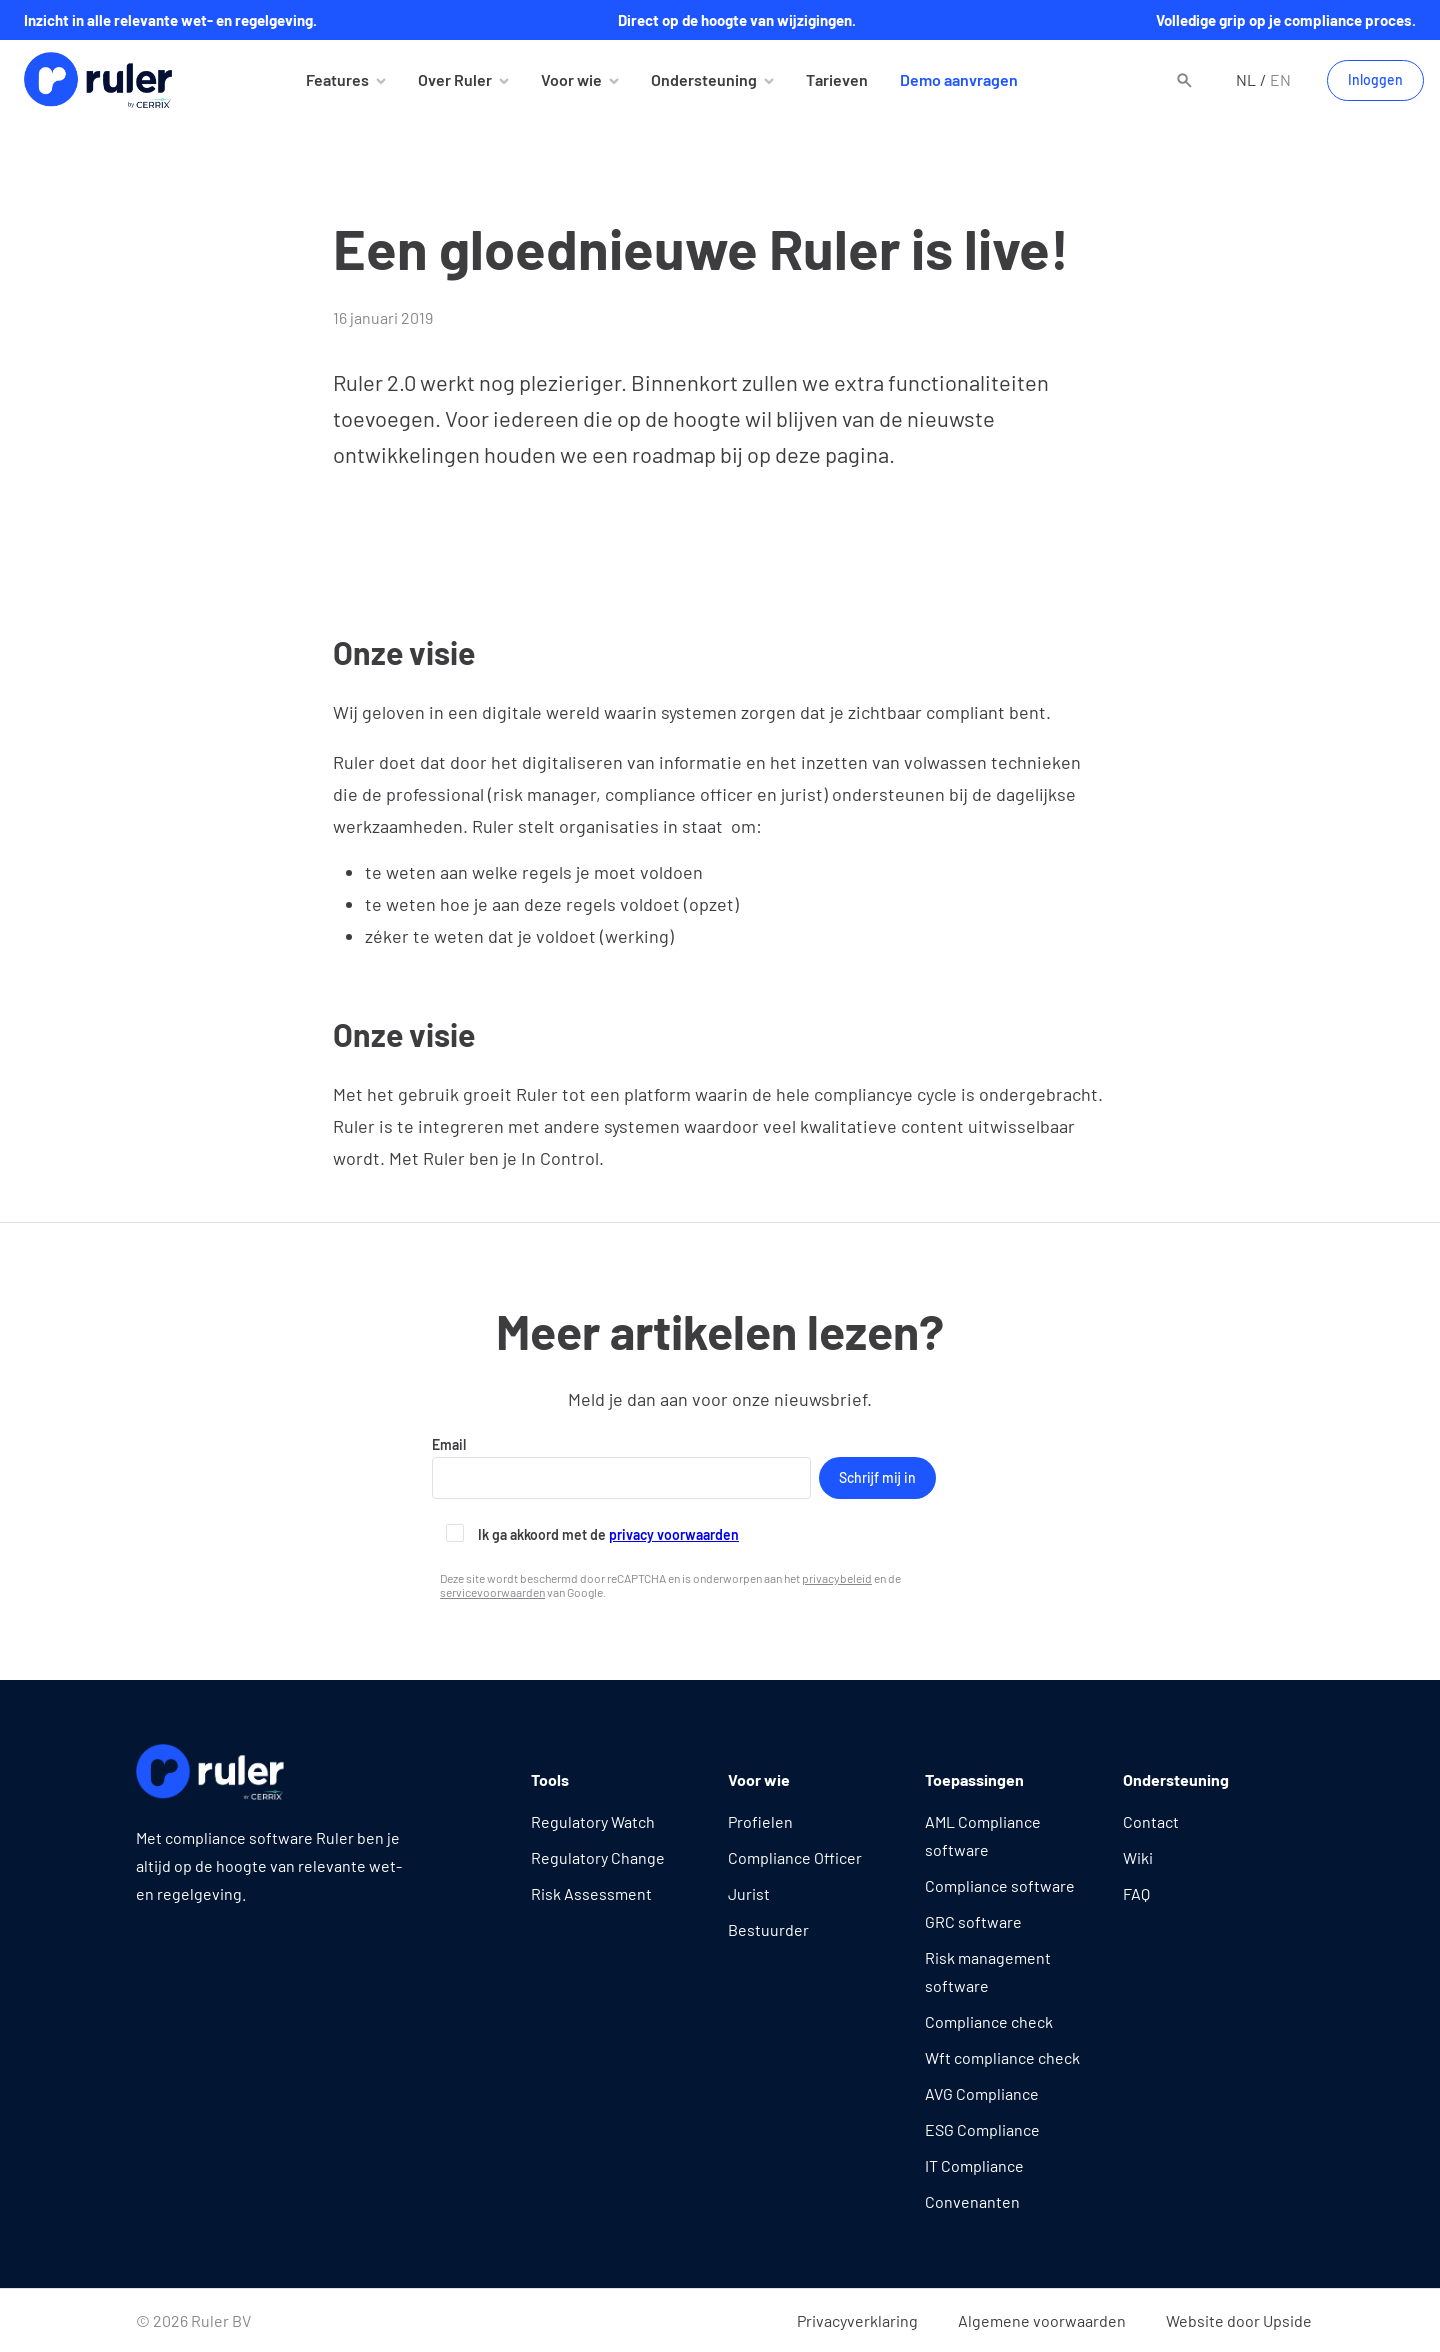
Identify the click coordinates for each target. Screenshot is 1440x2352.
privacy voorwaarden (674, 1534)
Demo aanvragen (959, 79)
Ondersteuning (704, 79)
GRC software (973, 1921)
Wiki (1138, 1857)
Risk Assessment (591, 1893)
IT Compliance (974, 2165)
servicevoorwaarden (492, 1592)
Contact (1151, 1821)
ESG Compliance (982, 2129)
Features (337, 79)
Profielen (760, 1821)
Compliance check (989, 2021)
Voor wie (571, 79)
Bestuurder (768, 1929)
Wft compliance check (1002, 2057)
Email (621, 1467)
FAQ (1136, 1893)
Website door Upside (1239, 2320)
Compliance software (1000, 1885)
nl (1246, 79)
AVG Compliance (982, 2093)
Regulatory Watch (593, 1821)
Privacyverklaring (857, 2320)
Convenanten (972, 2201)
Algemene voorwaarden (1042, 2320)
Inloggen (1375, 79)
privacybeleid (837, 1578)
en (1280, 79)
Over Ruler (455, 79)
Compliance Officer (795, 1857)
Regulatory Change (598, 1857)
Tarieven (837, 79)
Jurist (749, 1893)
